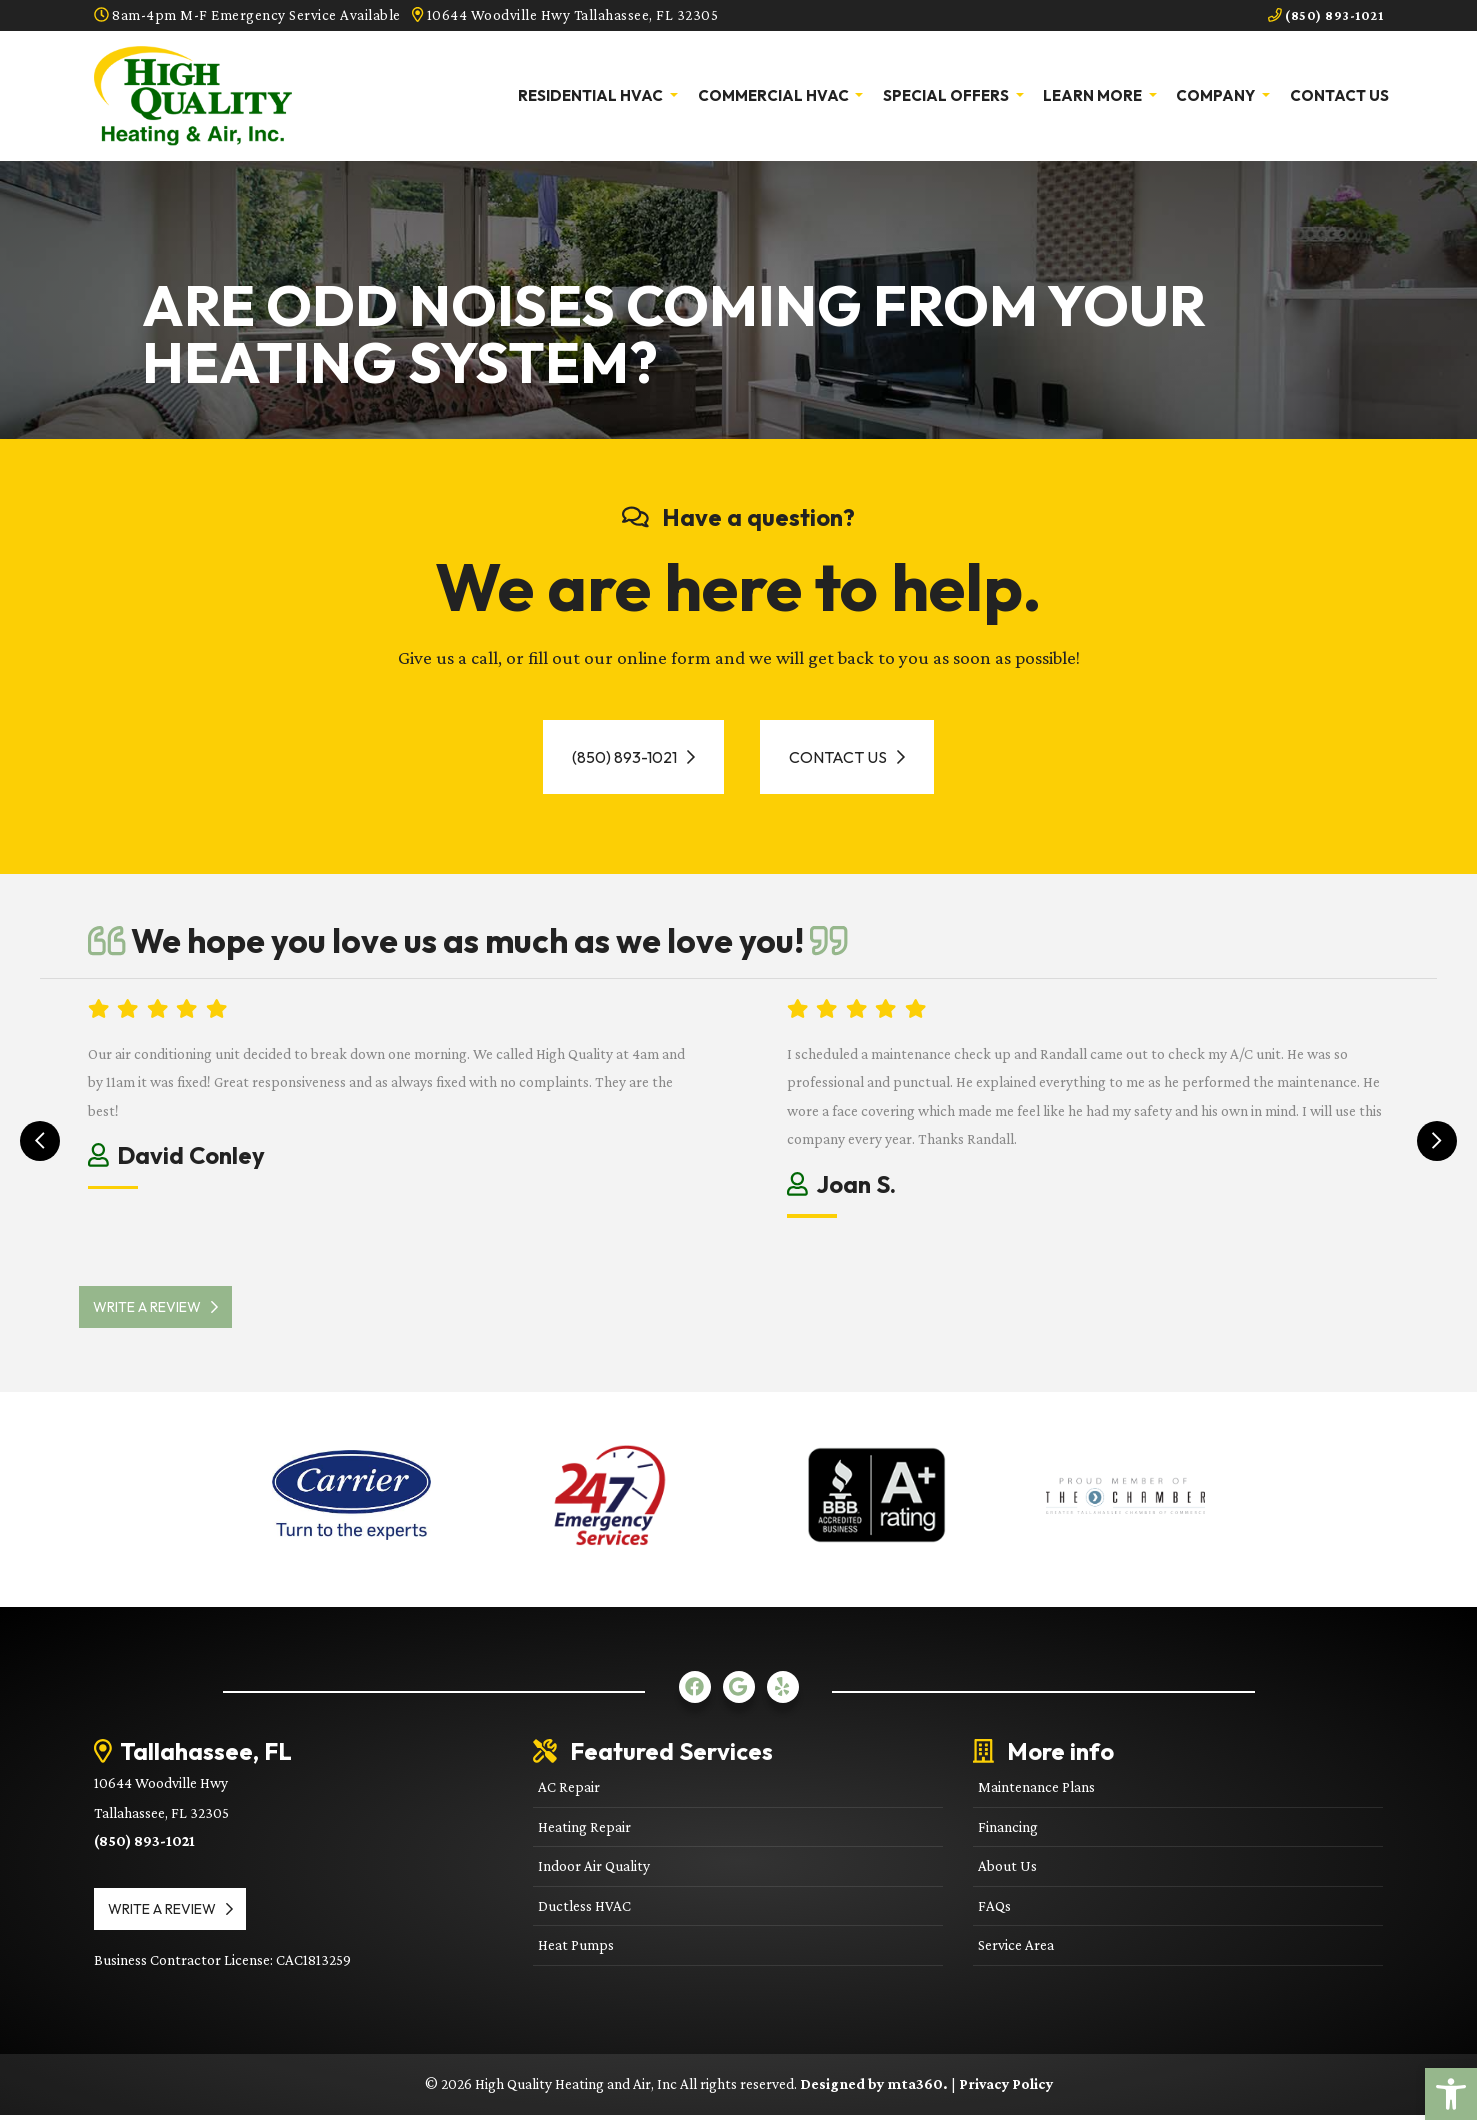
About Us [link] (1007, 1870)
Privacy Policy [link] (1006, 2088)
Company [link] (1217, 94)
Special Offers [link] (947, 94)
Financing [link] (1008, 1831)
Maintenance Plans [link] (1036, 1791)
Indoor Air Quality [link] (594, 1870)
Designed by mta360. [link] (875, 2088)
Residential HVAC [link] (592, 94)
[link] (1451, 2094)
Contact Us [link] (1339, 94)
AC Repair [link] (569, 1791)
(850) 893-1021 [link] (1320, 15)
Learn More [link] (1094, 94)
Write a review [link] (164, 1312)
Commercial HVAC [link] (775, 94)
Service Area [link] (1016, 1949)
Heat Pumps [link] (576, 1949)
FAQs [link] (994, 1910)
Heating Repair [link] (584, 1831)
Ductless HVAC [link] (584, 1910)
